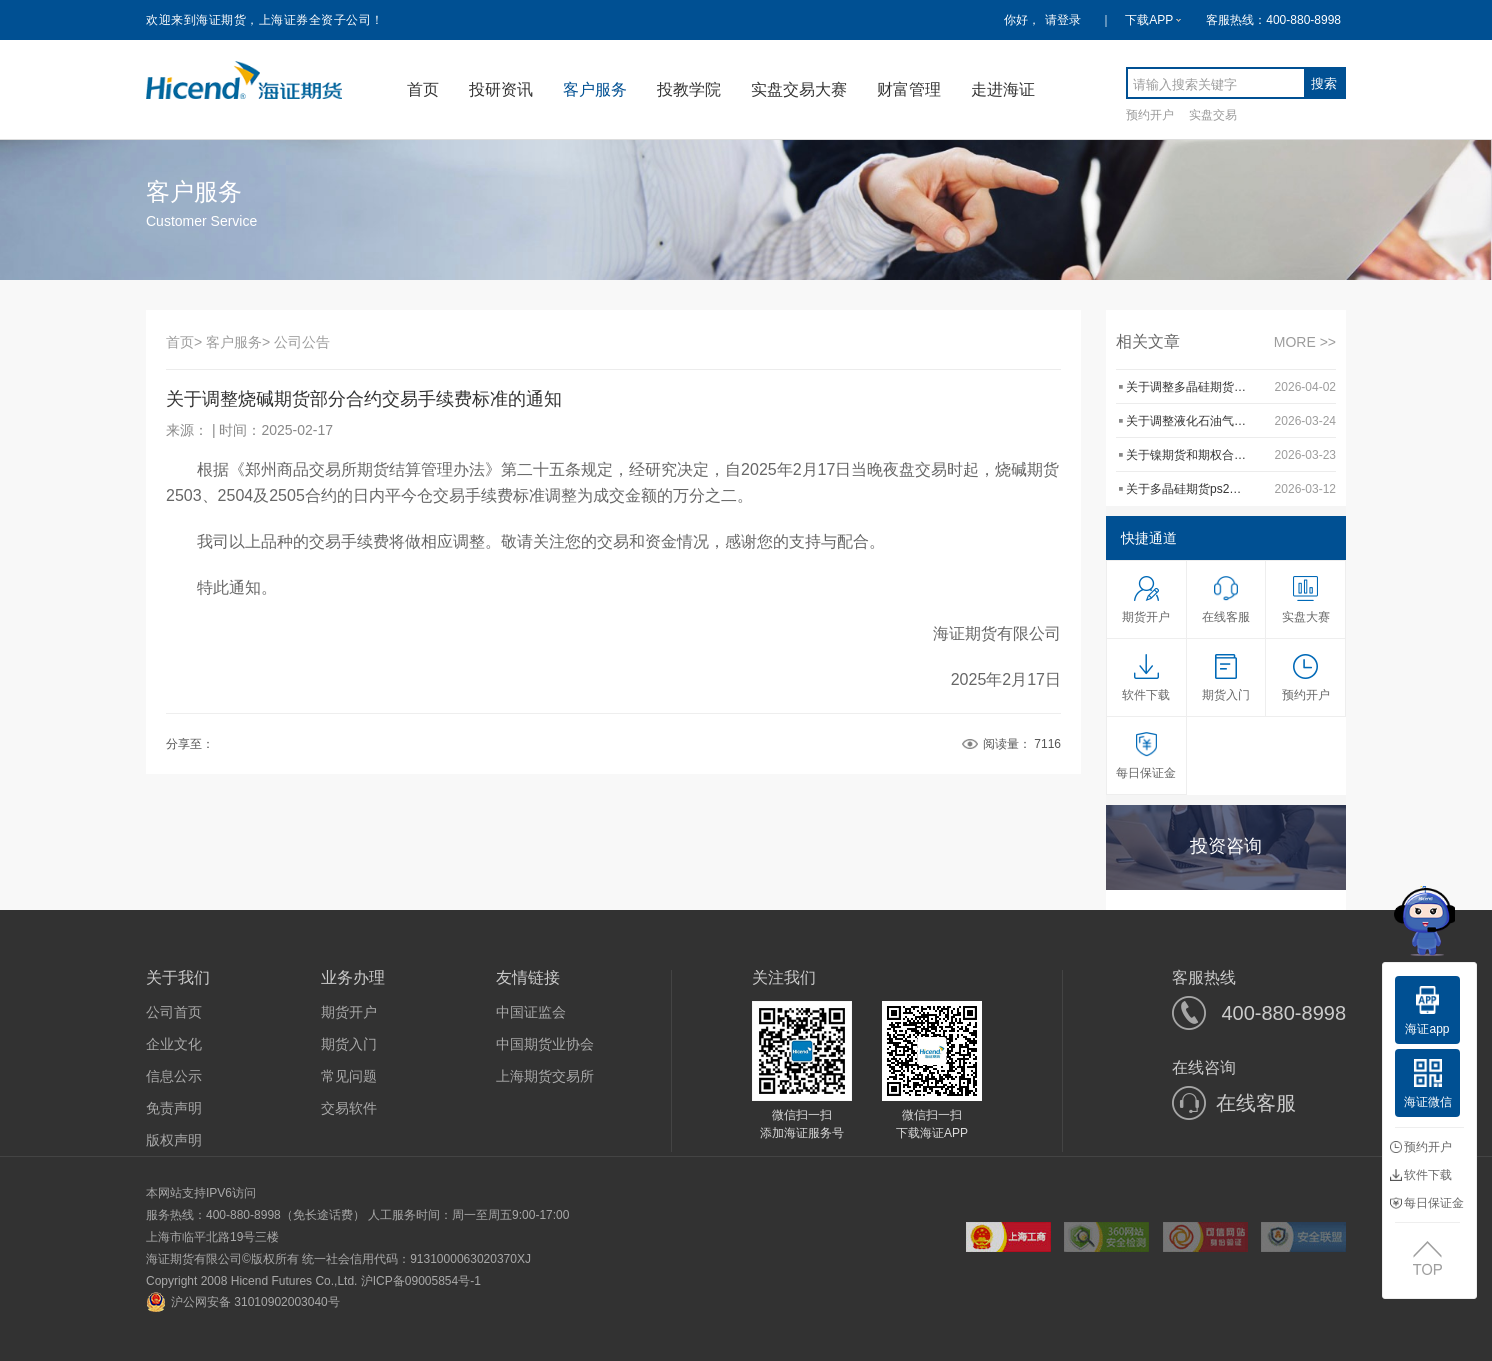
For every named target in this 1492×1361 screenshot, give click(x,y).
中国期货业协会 (545, 1044)
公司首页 (174, 1012)
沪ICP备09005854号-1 (421, 1281)
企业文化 (174, 1044)
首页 (423, 89)
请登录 (1063, 20)
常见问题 (349, 1076)
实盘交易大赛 (799, 89)
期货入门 (349, 1044)
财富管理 (909, 89)
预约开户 (1150, 114)
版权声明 (174, 1140)
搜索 (1324, 83)
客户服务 (595, 89)
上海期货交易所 (545, 1076)
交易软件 (349, 1108)
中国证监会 (531, 1012)
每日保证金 (1427, 1203)
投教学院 (689, 89)
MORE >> (1305, 342)
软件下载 (1421, 1175)
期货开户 (349, 1012)
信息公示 (174, 1076)
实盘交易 (1213, 114)
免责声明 (174, 1108)
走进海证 (1003, 89)
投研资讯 (501, 89)
